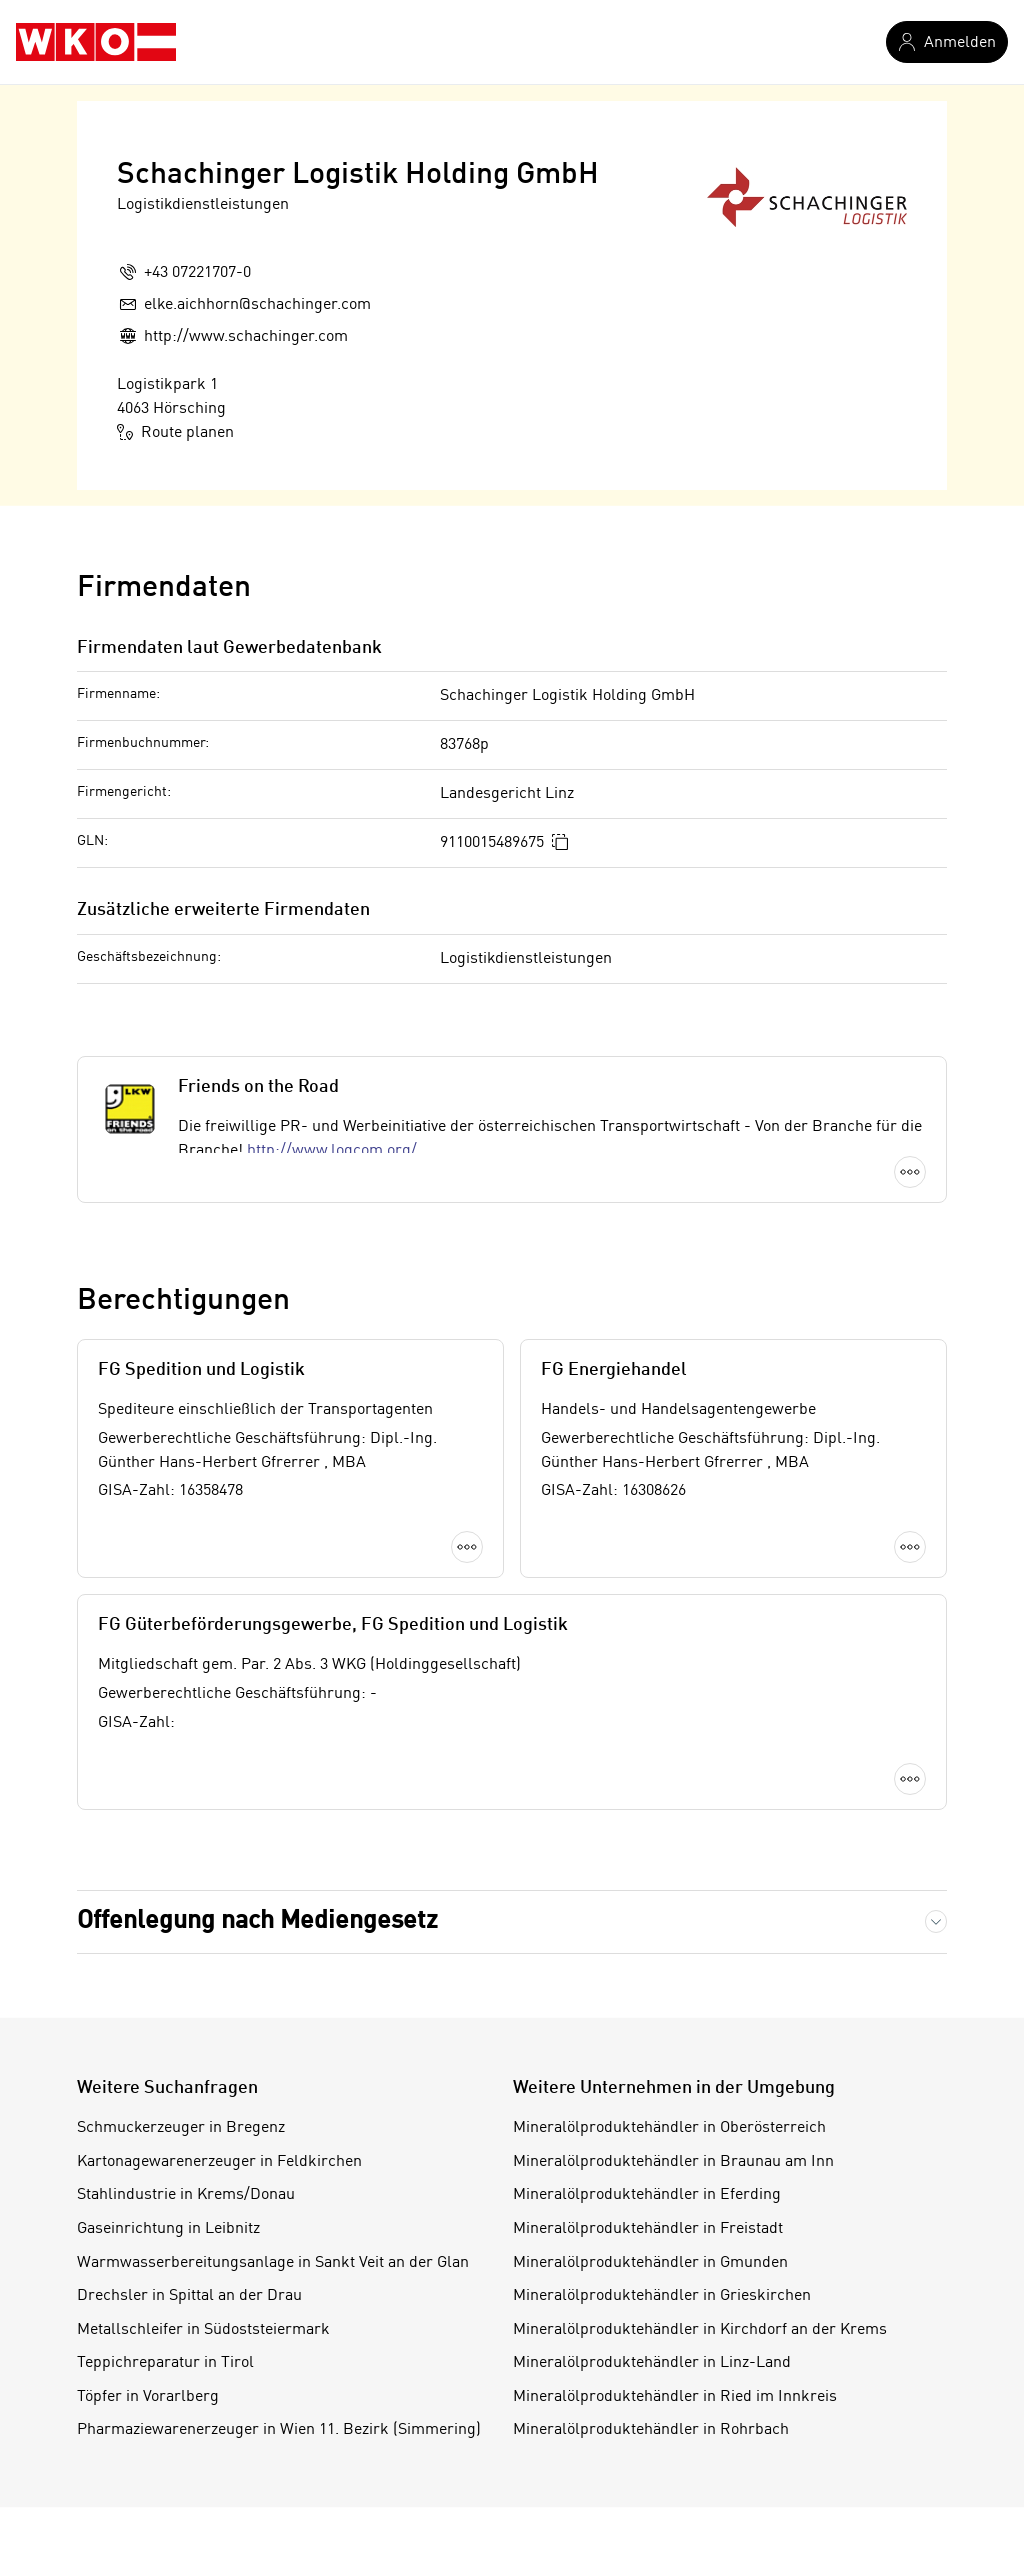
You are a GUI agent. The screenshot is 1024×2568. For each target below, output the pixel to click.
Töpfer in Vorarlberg (148, 2397)
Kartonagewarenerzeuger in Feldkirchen (219, 2162)
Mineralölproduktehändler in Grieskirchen (662, 2296)
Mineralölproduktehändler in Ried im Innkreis (675, 2397)
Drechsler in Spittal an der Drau (189, 2296)
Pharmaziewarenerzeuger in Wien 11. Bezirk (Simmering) (279, 2430)
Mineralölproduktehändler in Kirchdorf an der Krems (700, 2330)
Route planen (175, 432)
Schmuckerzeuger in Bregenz (181, 2128)
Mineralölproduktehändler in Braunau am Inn (673, 2162)
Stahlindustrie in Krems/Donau (186, 2195)
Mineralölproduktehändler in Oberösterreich (669, 2128)
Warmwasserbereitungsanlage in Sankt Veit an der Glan (273, 2263)
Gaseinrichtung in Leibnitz (168, 2229)
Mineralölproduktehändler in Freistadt (648, 2229)
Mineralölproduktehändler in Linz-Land (652, 2363)
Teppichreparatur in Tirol (165, 2363)
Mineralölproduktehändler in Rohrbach (651, 2430)
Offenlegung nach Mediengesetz (257, 1921)
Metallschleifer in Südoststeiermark (203, 2330)
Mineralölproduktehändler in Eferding (647, 2195)
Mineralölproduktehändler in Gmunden (650, 2263)
